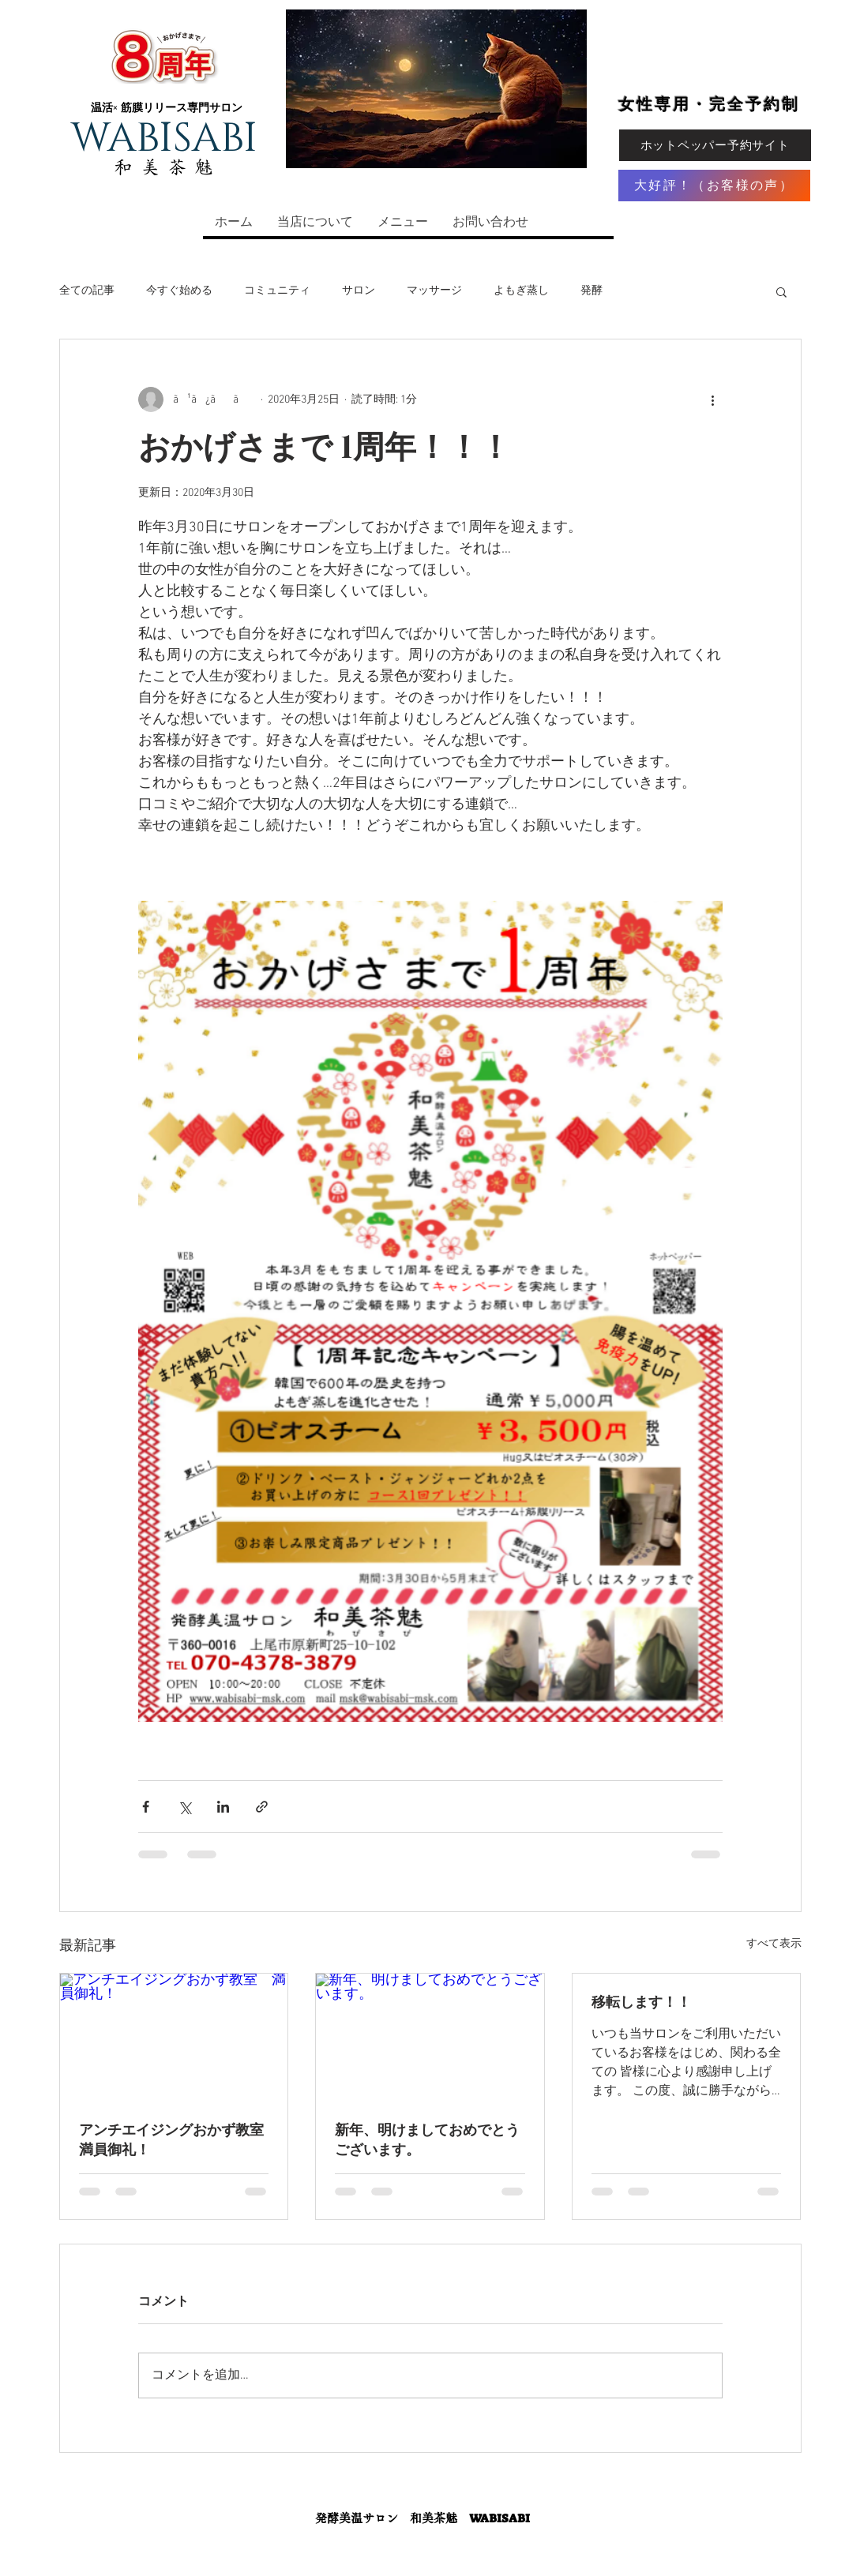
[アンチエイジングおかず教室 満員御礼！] (174, 2038)
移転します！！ (641, 2002)
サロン (358, 291)
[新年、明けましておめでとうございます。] (430, 2038)
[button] (781, 291)
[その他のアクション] (713, 399)
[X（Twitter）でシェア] (184, 1806)
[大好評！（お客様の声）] (714, 185)
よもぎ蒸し (521, 291)
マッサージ (434, 291)
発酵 (591, 291)
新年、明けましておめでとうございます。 (427, 2140)
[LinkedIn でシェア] (223, 1806)
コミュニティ (277, 291)
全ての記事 (87, 291)
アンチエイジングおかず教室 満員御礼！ (174, 2140)
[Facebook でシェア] (145, 1806)
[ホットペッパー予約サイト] (715, 145)
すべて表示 (774, 1944)
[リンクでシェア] (261, 1806)
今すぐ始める (179, 291)
